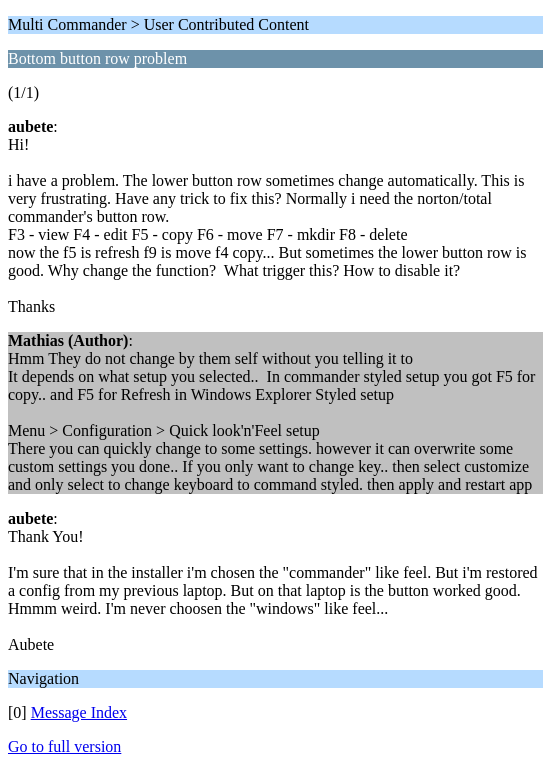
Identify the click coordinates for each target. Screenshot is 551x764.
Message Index (79, 712)
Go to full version (64, 746)
